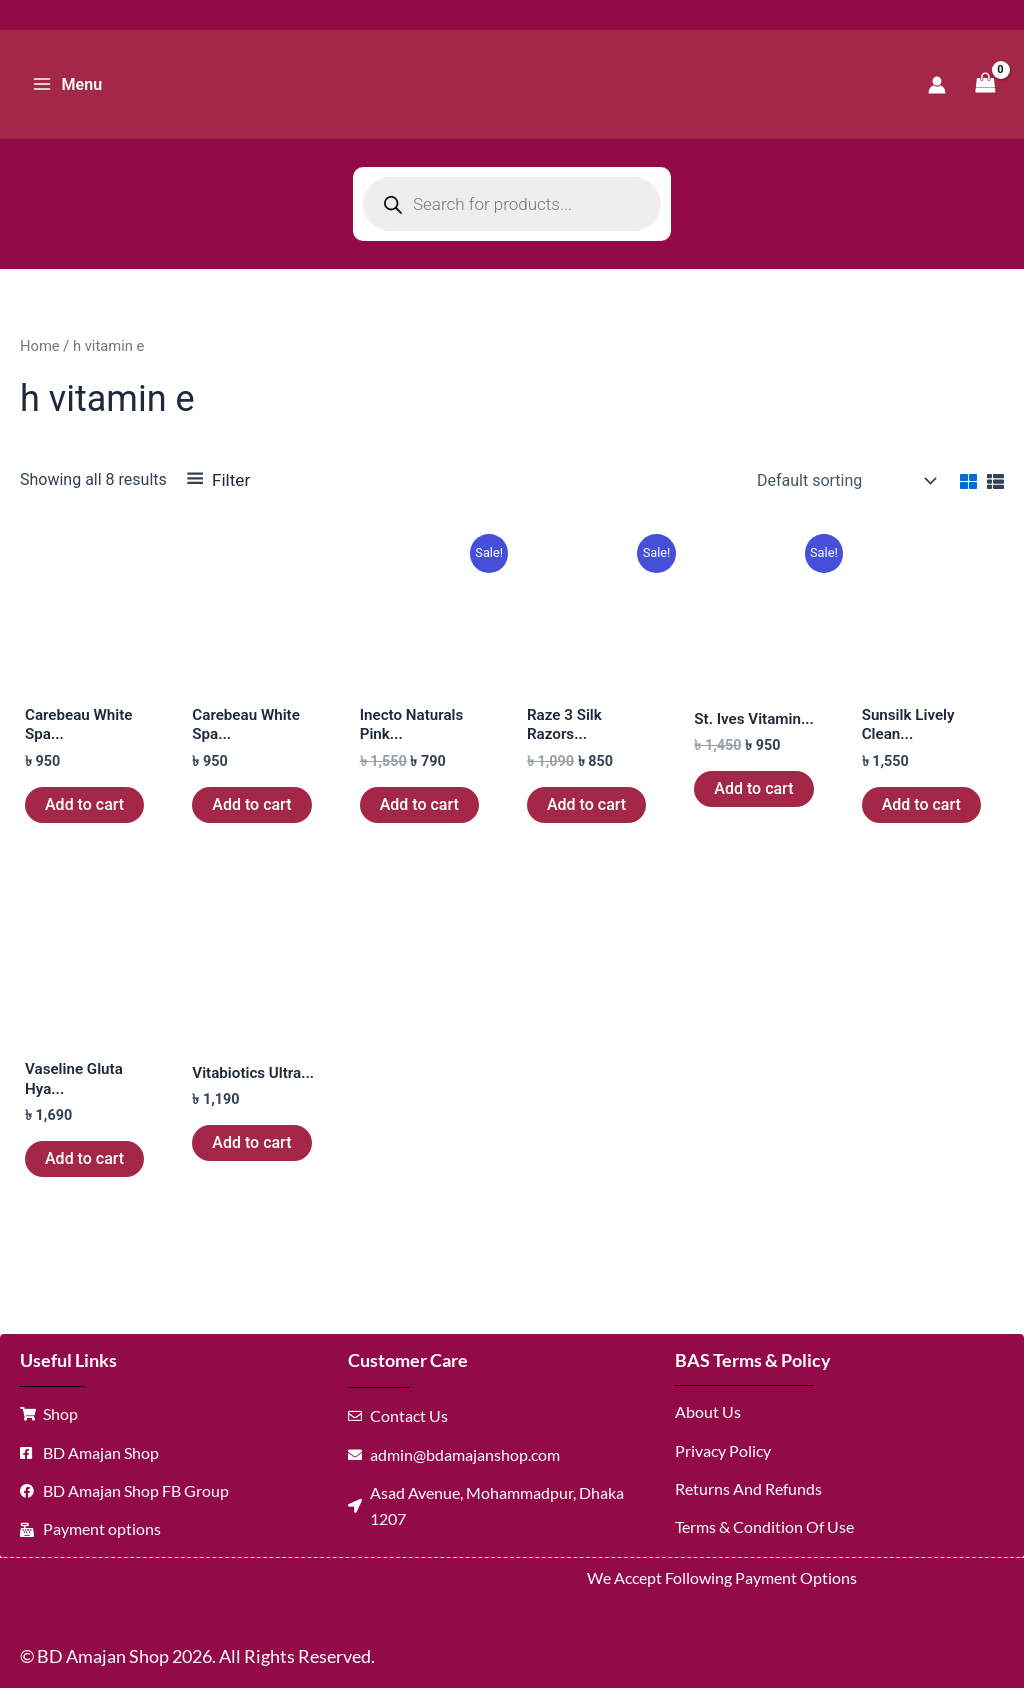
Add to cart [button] (84, 806)
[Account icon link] (937, 85)
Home (40, 346)
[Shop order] (844, 481)
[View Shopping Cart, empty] (985, 84)
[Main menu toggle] (67, 84)
